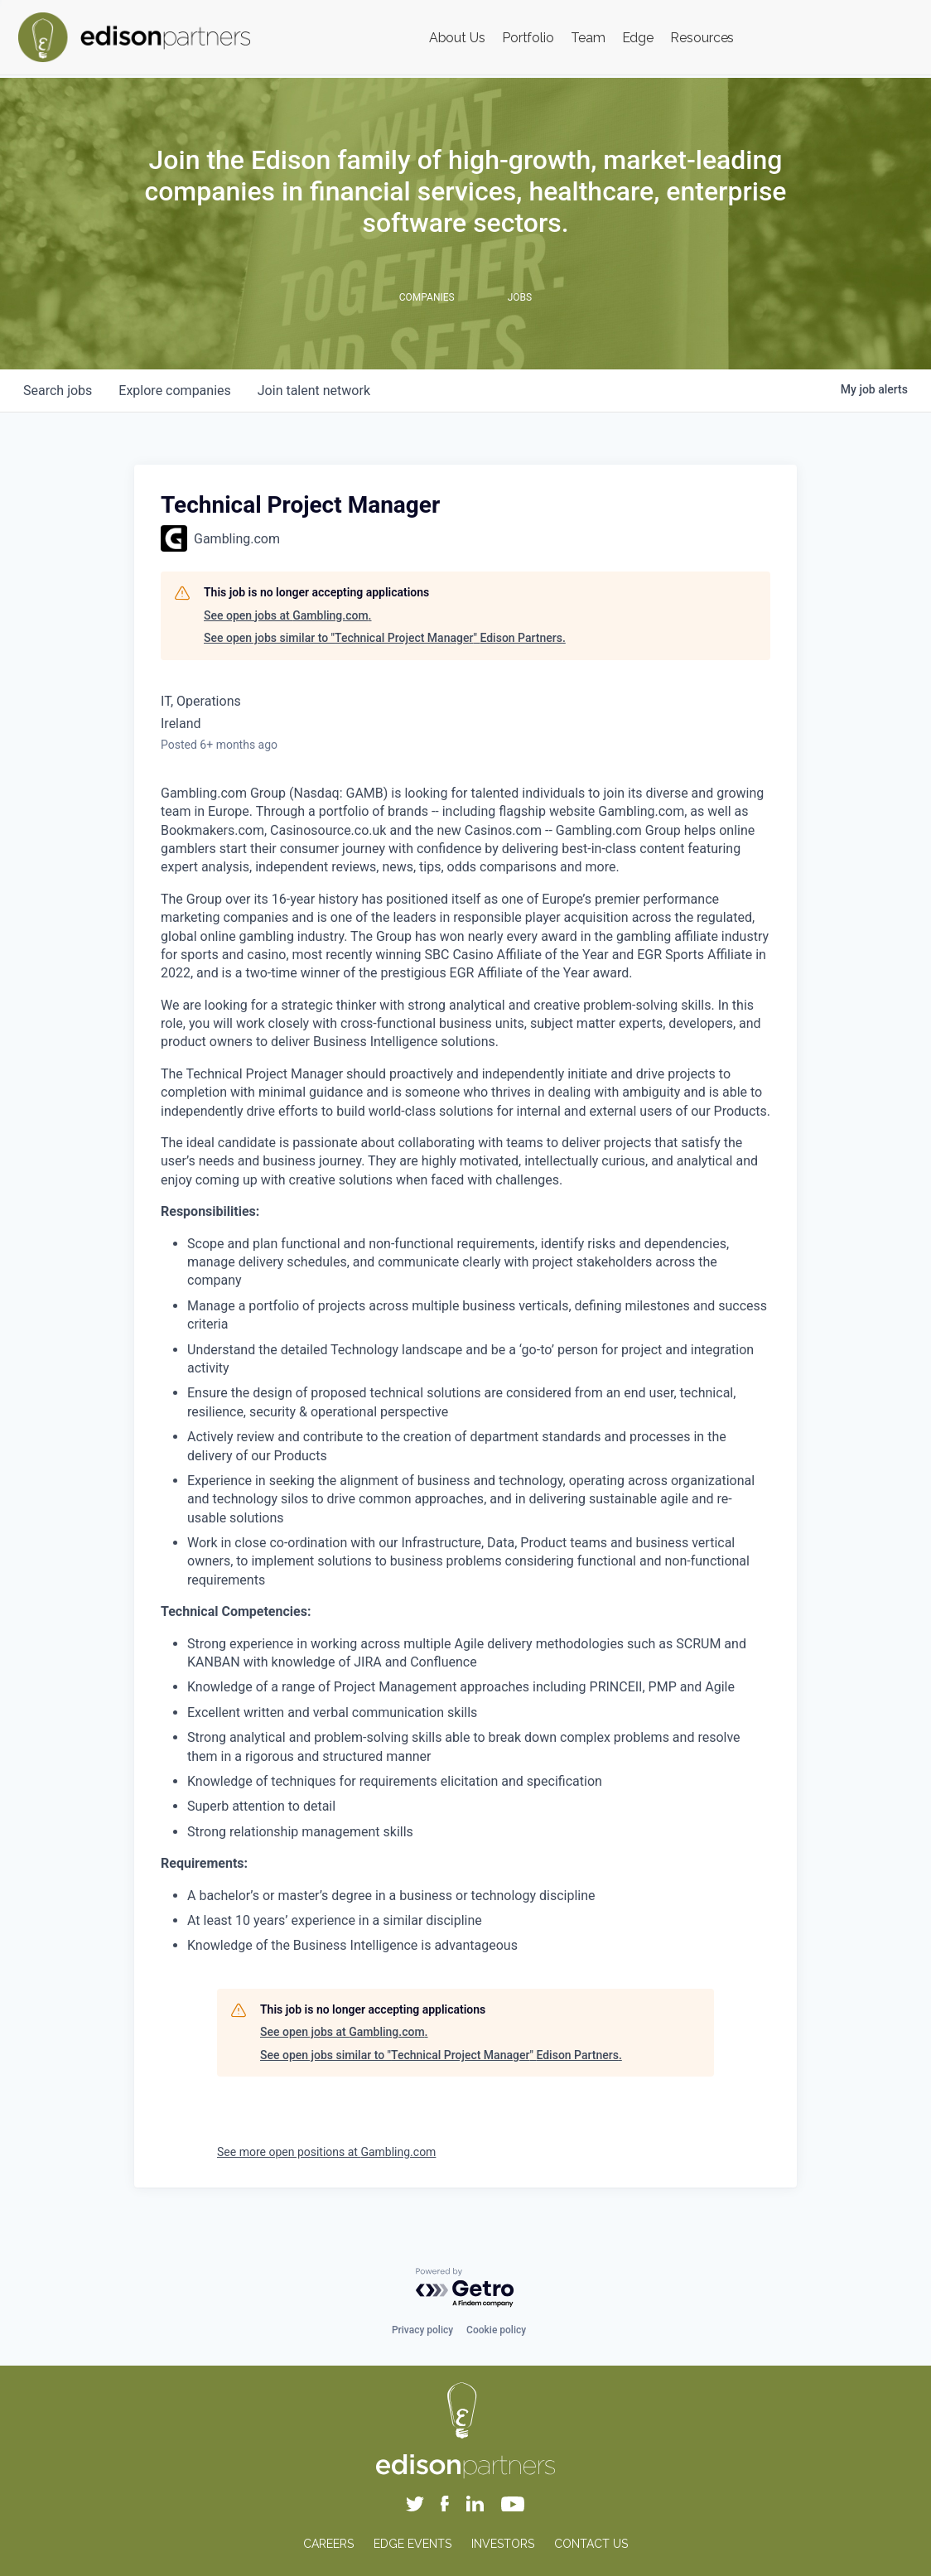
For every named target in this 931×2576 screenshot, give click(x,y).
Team (588, 38)
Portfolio (528, 38)
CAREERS (328, 2543)
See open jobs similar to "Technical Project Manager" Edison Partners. (385, 637)
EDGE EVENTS (412, 2543)
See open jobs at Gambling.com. (288, 615)
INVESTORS (502, 2543)
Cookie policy (496, 2330)
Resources (702, 38)
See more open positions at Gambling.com (326, 2152)
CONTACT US (591, 2543)
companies (174, 390)
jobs (57, 390)
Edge (638, 38)
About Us (457, 38)
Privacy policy (422, 2330)
